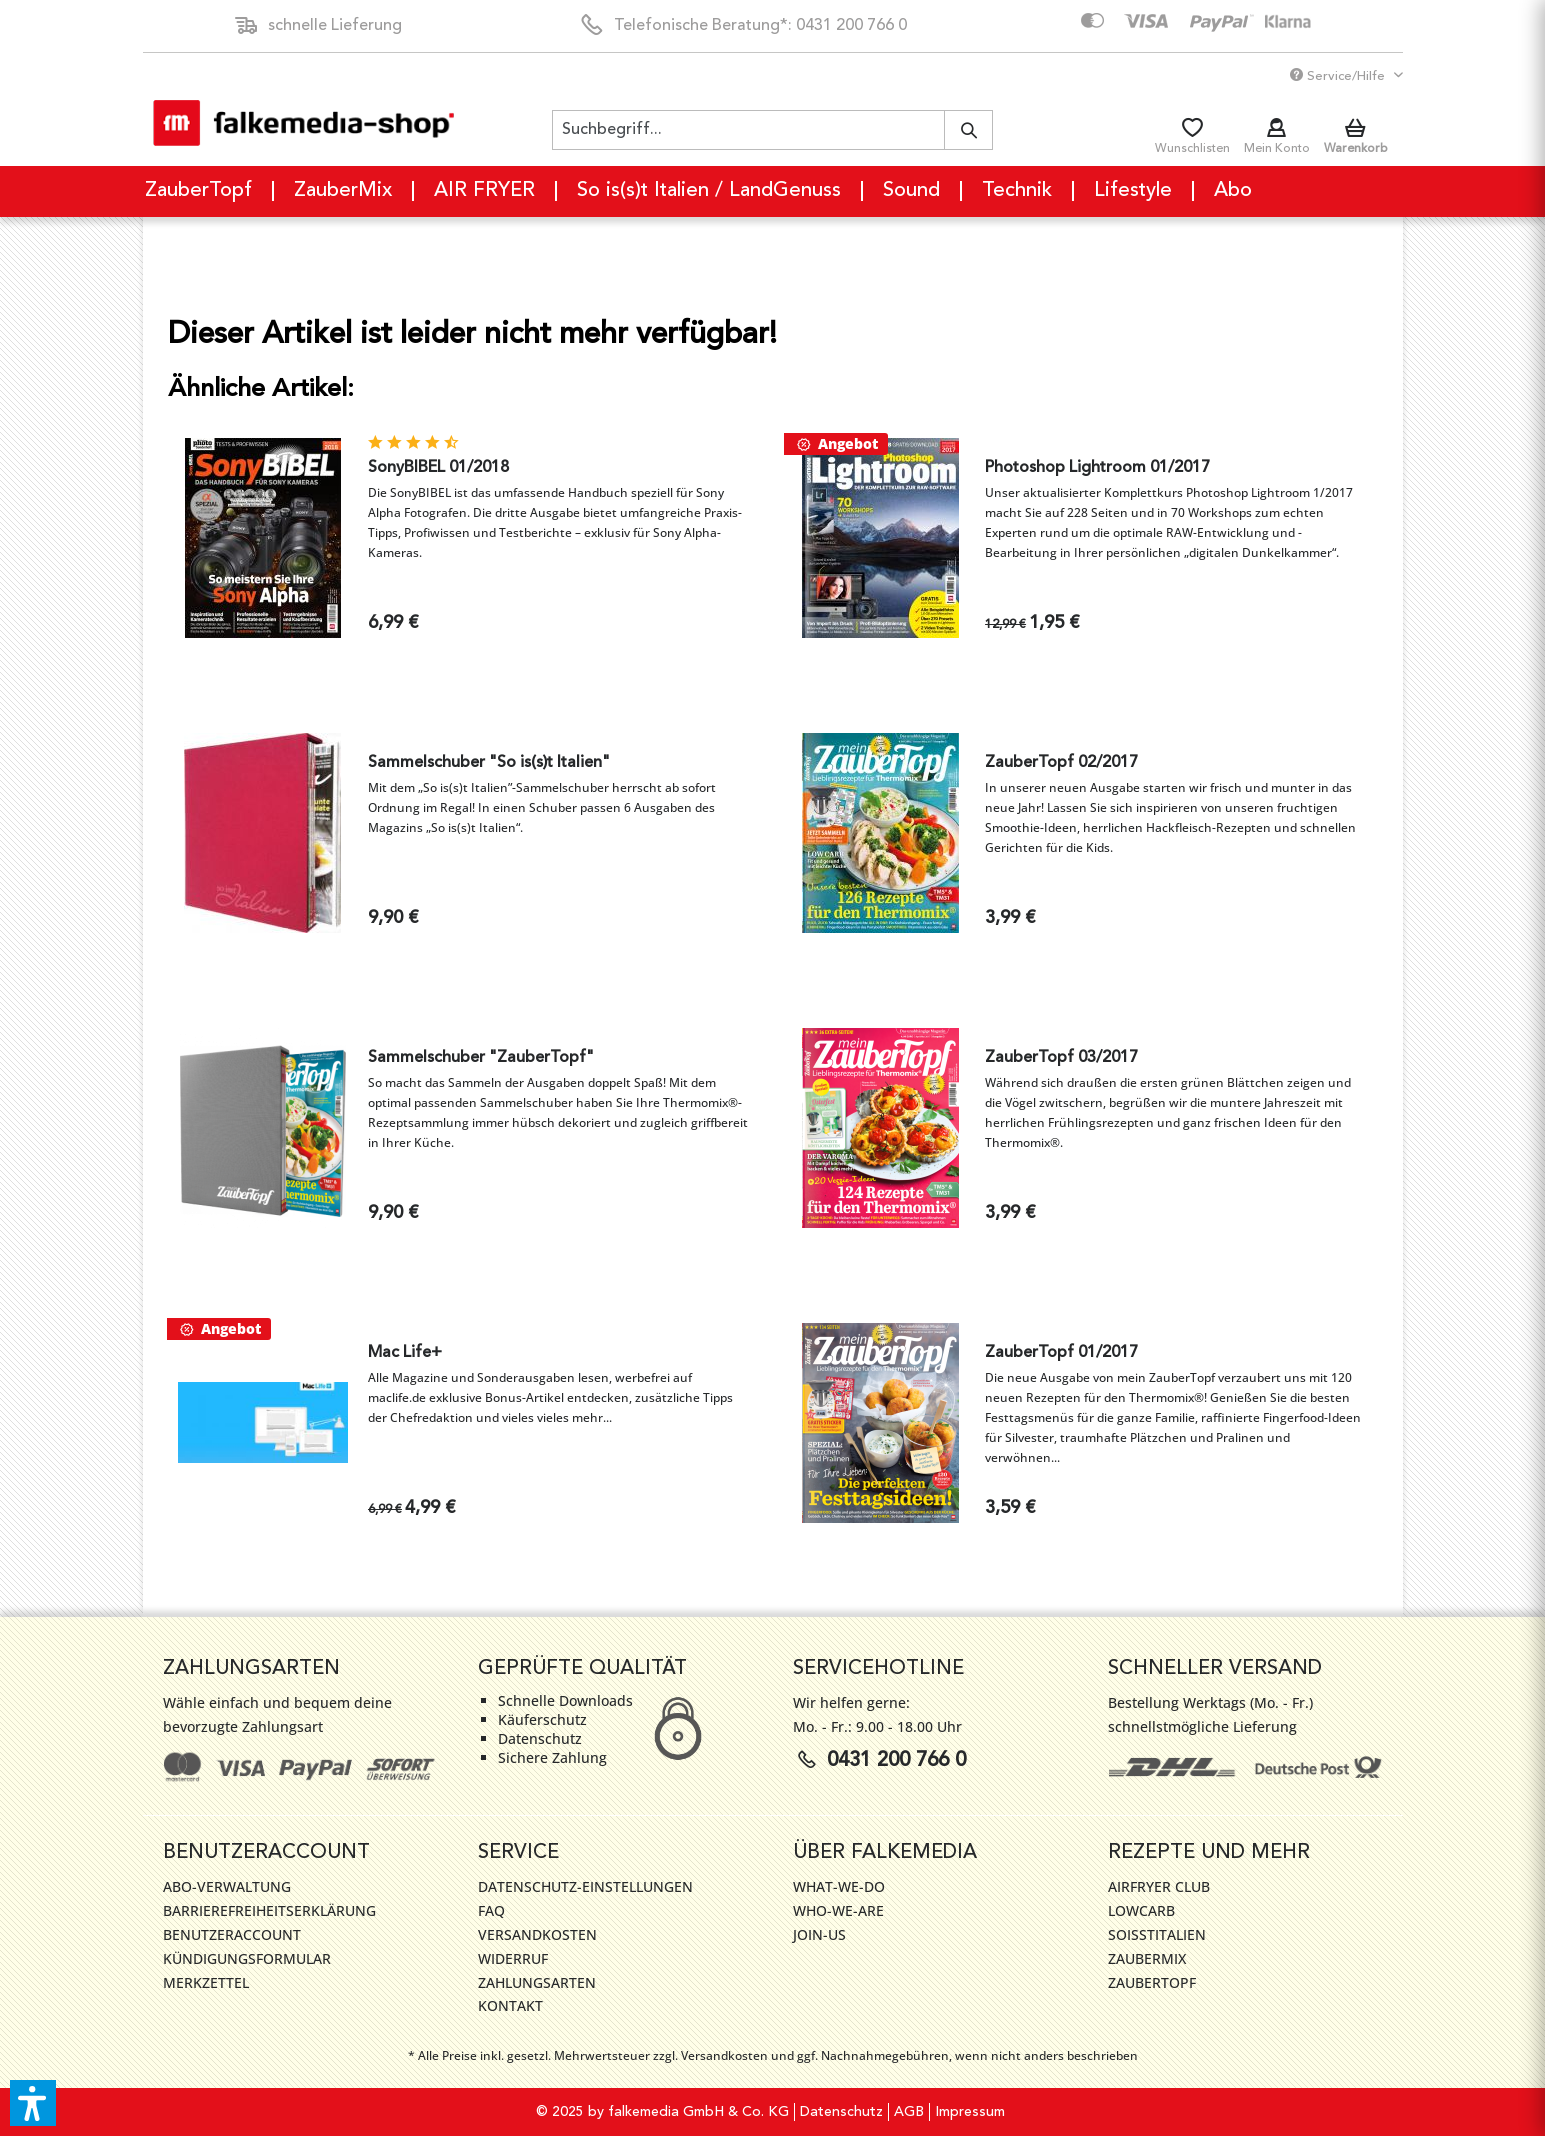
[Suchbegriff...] (772, 130)
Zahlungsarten (537, 1982)
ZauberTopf (1152, 1982)
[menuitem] (772, 130)
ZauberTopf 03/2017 (1061, 1058)
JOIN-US (819, 1934)
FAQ (491, 1910)
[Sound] (912, 191)
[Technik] (1018, 191)
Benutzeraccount (232, 1934)
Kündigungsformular (247, 1958)
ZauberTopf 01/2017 (1061, 1353)
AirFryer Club (1159, 1886)
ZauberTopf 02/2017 (1061, 763)
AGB (909, 2112)
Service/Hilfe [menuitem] (1339, 75)
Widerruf (513, 1958)
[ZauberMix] (344, 191)
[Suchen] (968, 130)
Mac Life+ (405, 1353)
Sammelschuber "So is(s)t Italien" (489, 763)
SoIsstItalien (1157, 1934)
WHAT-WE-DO (839, 1886)
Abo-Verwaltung (227, 1886)
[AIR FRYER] (485, 191)
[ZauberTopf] (199, 191)
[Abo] (1233, 191)
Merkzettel (206, 1982)
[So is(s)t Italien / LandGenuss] (710, 191)
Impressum (970, 2112)
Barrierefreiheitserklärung (269, 1910)
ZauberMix (1147, 1958)
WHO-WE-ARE (838, 1910)
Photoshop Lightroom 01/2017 (1097, 468)
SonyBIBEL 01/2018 (438, 468)
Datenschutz (841, 2112)
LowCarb (1141, 1910)
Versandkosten (537, 1934)
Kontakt (510, 2005)
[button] (33, 2103)
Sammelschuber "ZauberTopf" (481, 1058)
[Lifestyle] (1134, 191)
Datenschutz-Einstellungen (585, 1886)
